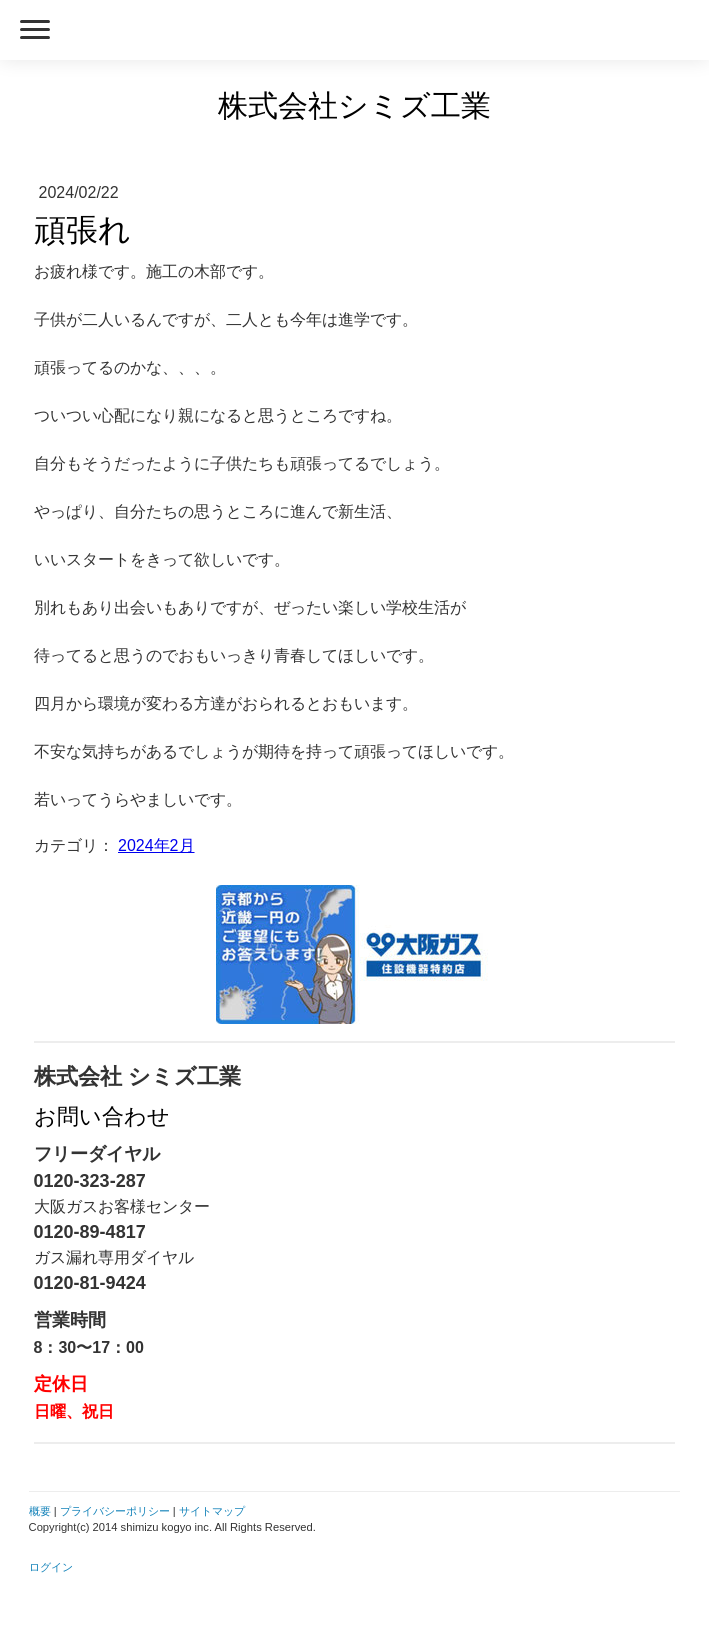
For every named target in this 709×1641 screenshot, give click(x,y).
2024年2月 (156, 845)
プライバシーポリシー (115, 1511)
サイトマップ (212, 1511)
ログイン (51, 1567)
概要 (40, 1511)
